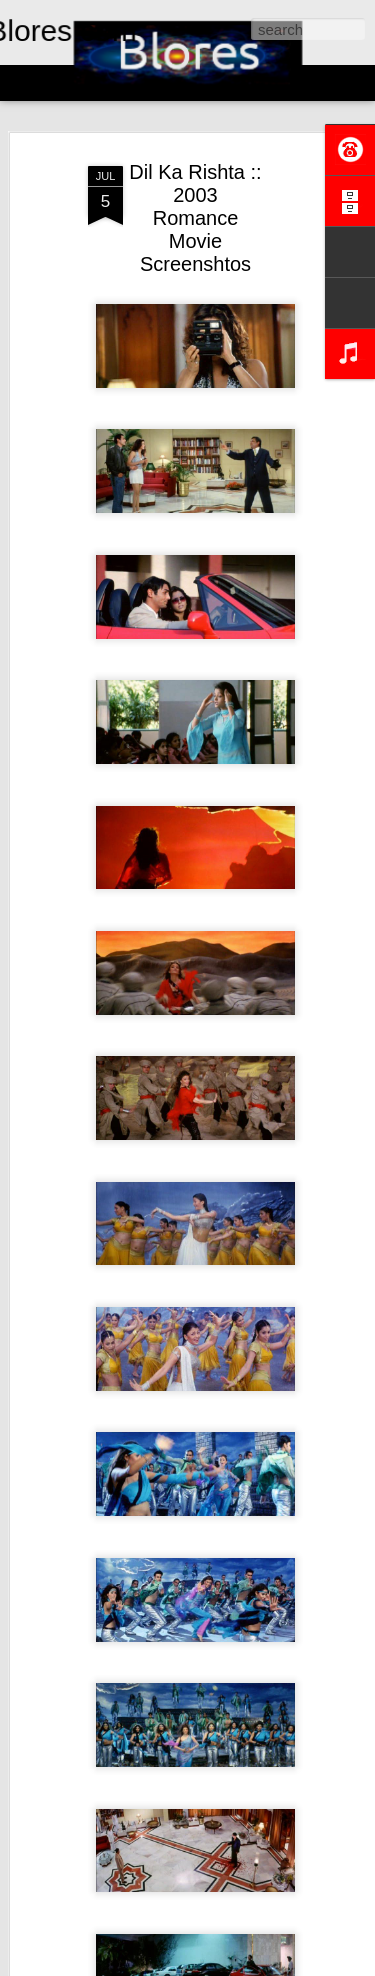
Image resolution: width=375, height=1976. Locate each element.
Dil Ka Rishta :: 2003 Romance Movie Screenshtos (195, 218)
